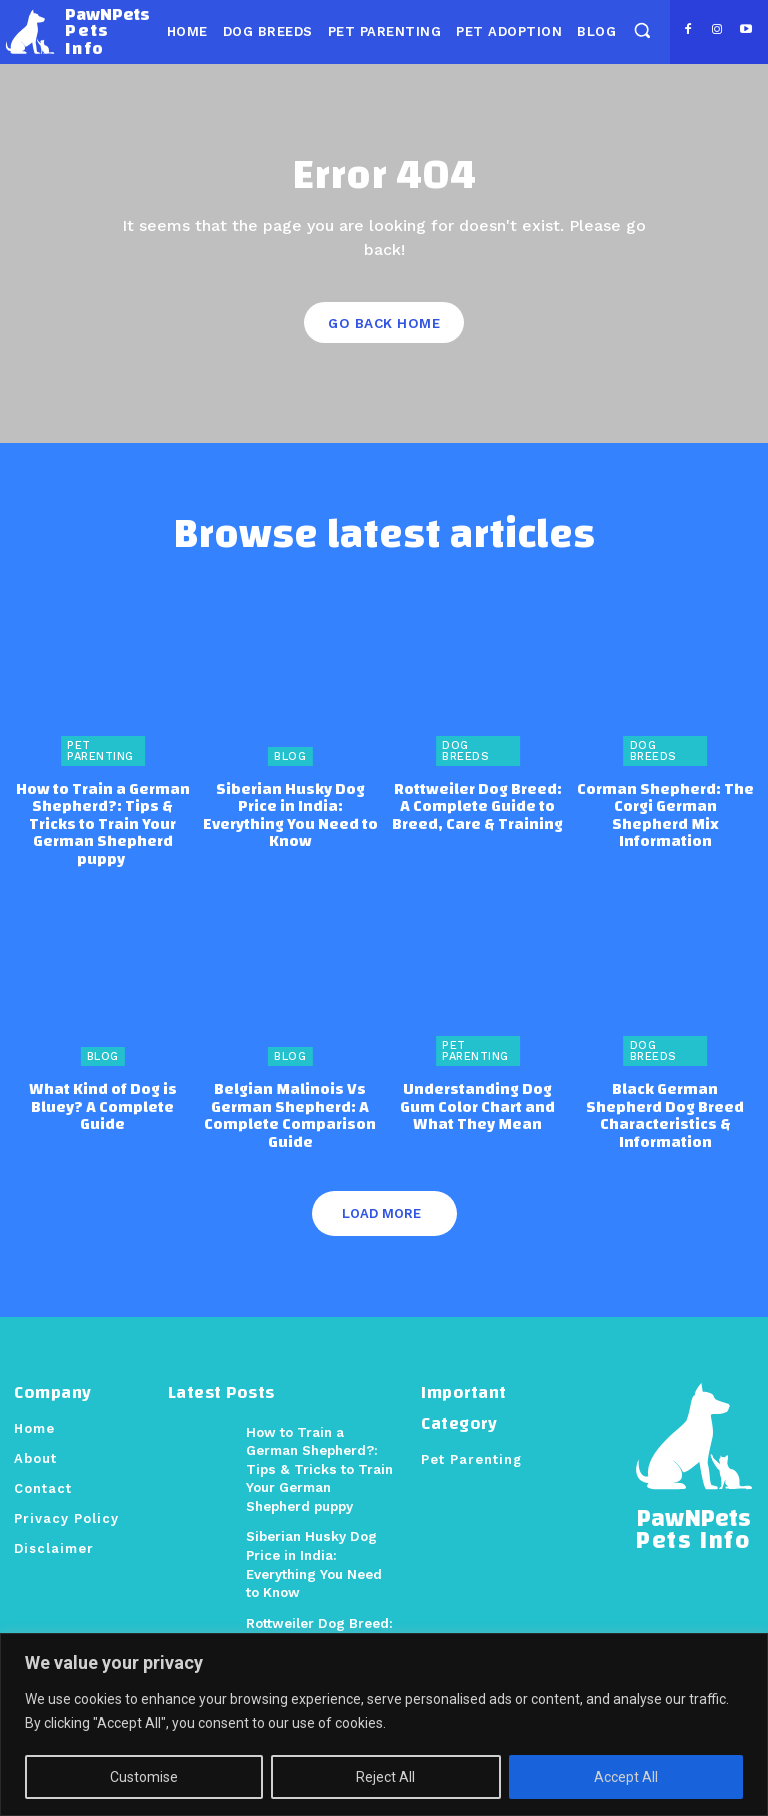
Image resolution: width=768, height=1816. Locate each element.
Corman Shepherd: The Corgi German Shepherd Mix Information (665, 804)
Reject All (385, 1777)
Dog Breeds (465, 750)
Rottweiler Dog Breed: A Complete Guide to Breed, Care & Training (477, 804)
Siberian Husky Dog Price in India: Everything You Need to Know (290, 804)
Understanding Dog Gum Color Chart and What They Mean (477, 1083)
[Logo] (77, 32)
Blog (290, 755)
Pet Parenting (100, 750)
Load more (381, 1187)
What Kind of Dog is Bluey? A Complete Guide (103, 1075)
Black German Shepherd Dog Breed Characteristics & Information (665, 1091)
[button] (641, 30)
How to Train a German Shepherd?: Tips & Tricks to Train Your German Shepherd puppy (103, 812)
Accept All (626, 1777)
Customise (144, 1777)
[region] (384, 1724)
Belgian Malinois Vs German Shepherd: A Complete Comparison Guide (290, 1091)
